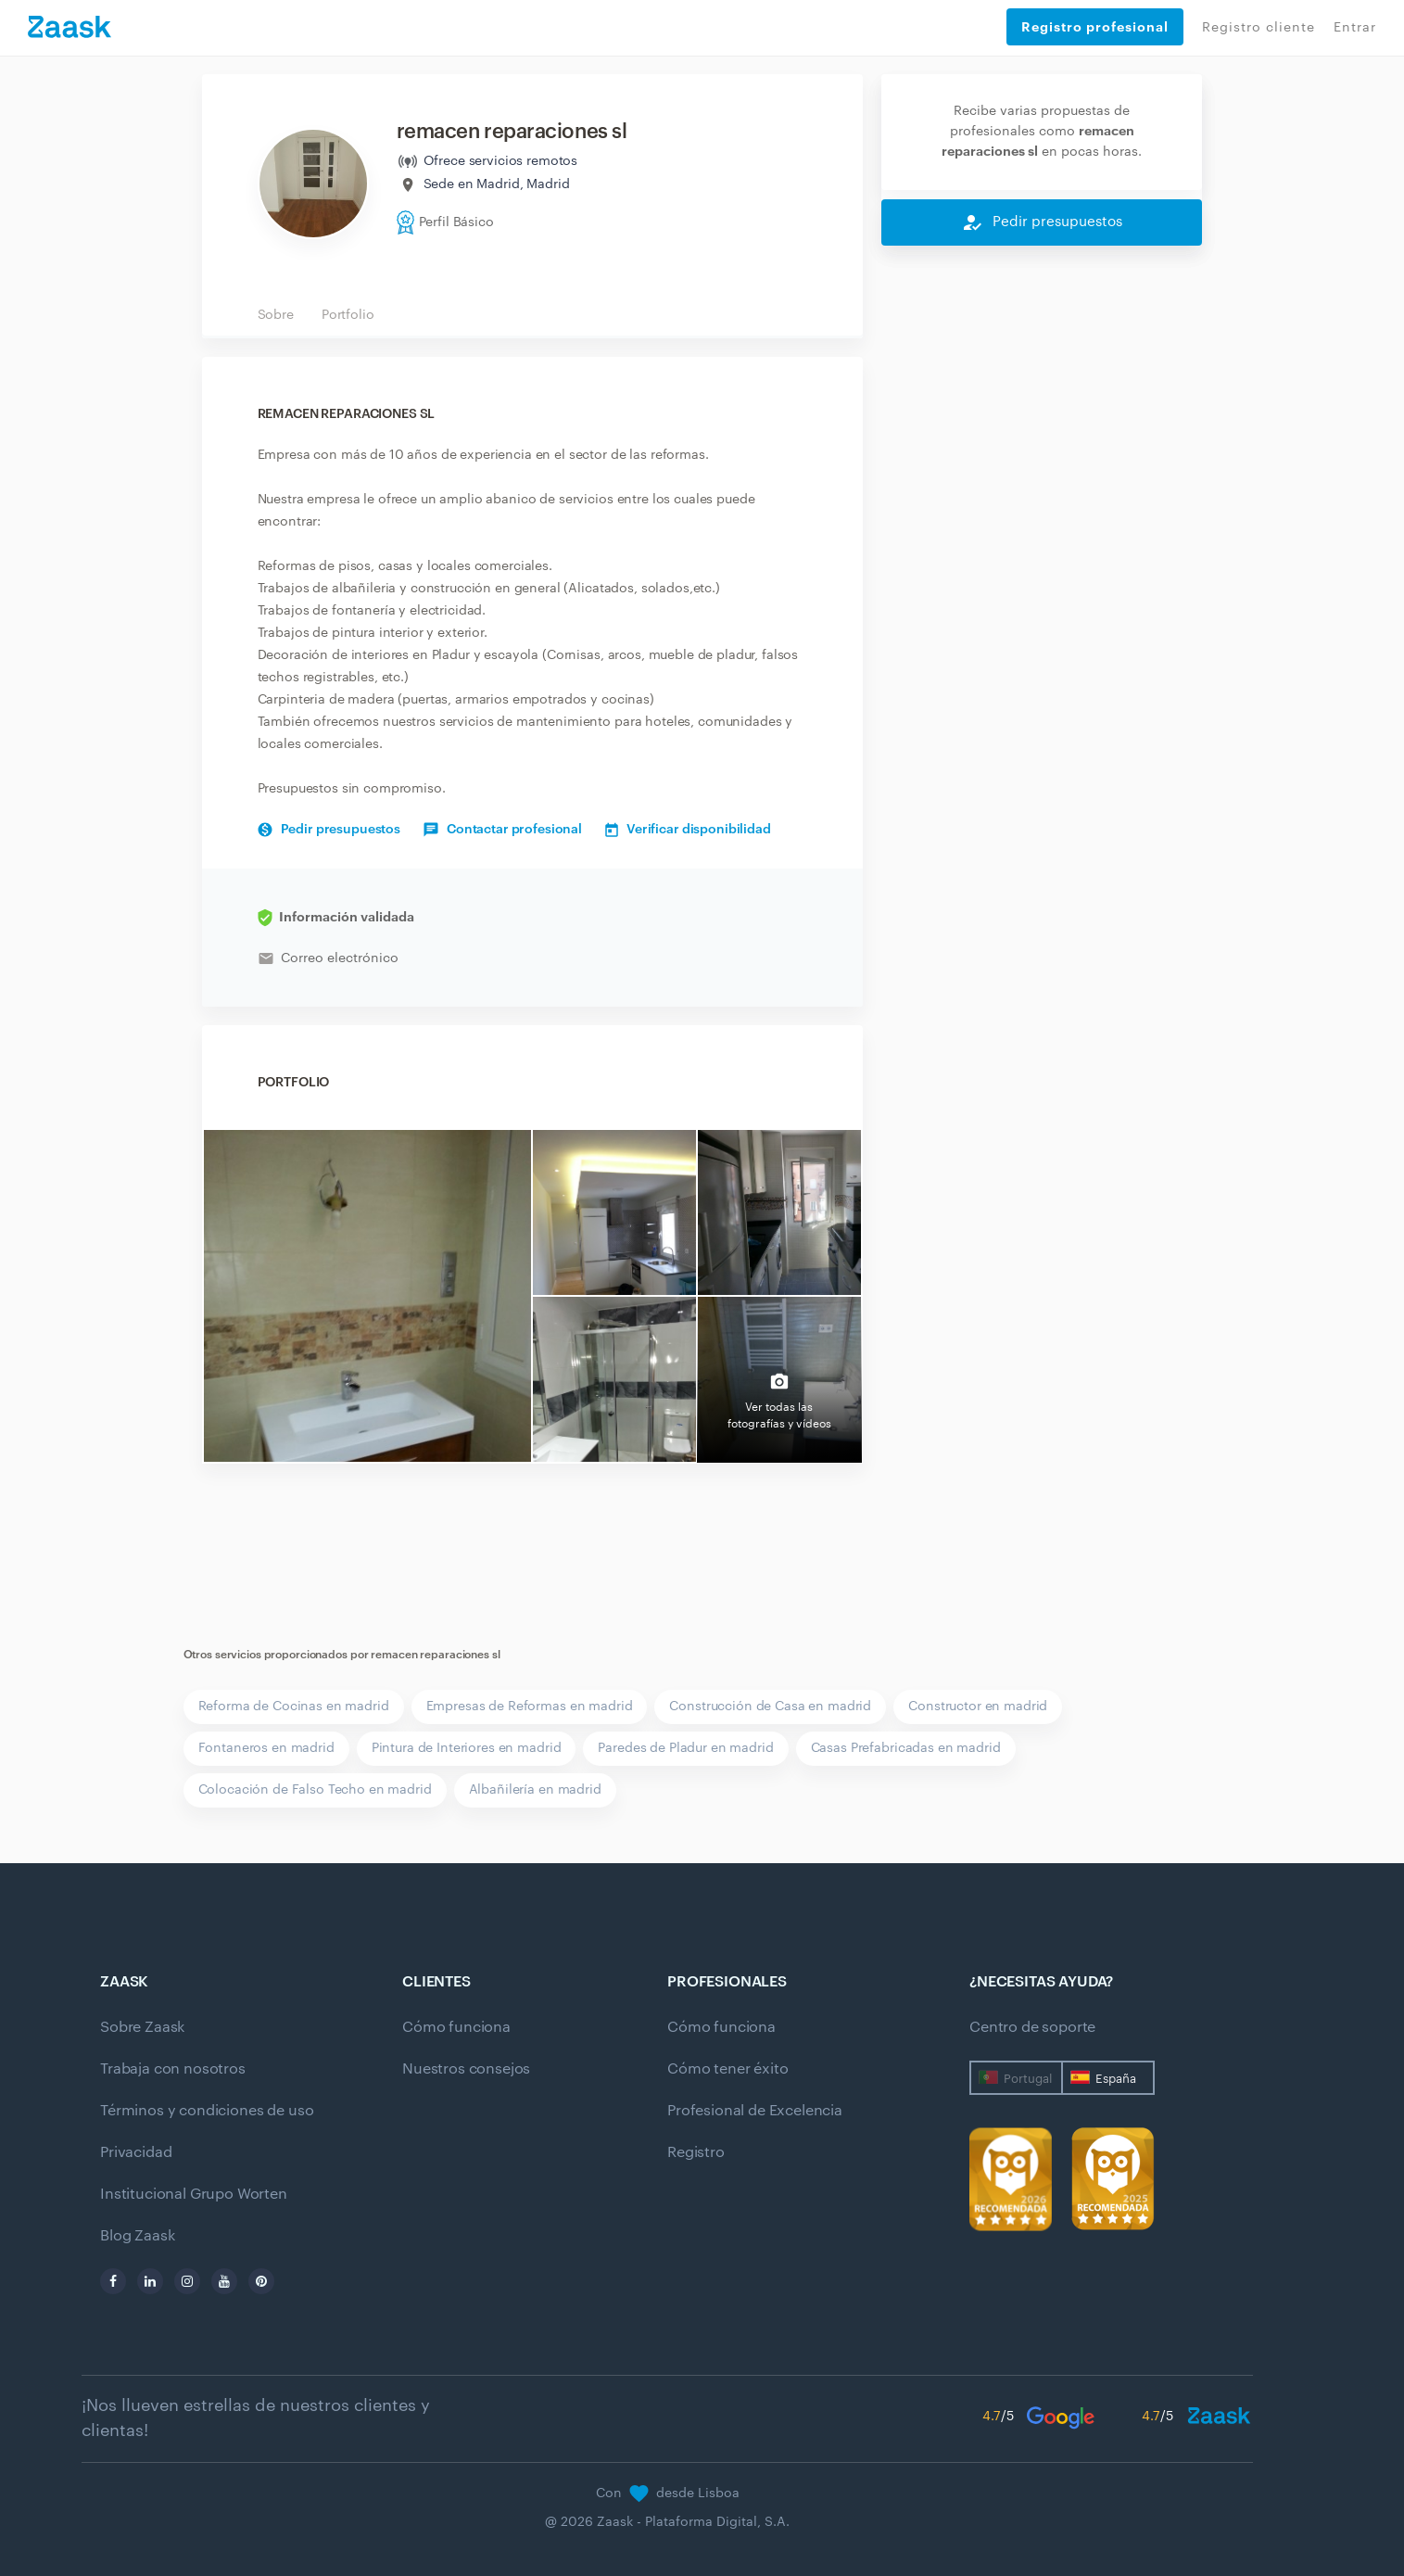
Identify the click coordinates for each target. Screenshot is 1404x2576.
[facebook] (113, 2281)
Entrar (1355, 27)
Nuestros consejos (466, 2069)
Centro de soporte (1032, 2027)
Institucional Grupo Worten (193, 2194)
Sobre (276, 315)
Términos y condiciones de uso (206, 2110)
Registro (696, 2152)
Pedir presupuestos (329, 829)
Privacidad (135, 2152)
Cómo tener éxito (727, 2069)
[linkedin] (150, 2281)
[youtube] (224, 2281)
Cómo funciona (456, 2027)
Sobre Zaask (142, 2027)
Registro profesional (1095, 26)
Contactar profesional (503, 829)
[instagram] (187, 2281)
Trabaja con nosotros (173, 2069)
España (1115, 2079)
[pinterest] (261, 2281)
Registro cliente (1258, 27)
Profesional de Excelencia (754, 2110)
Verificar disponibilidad (688, 829)
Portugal (1028, 2079)
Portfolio (348, 315)
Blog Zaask (137, 2235)
